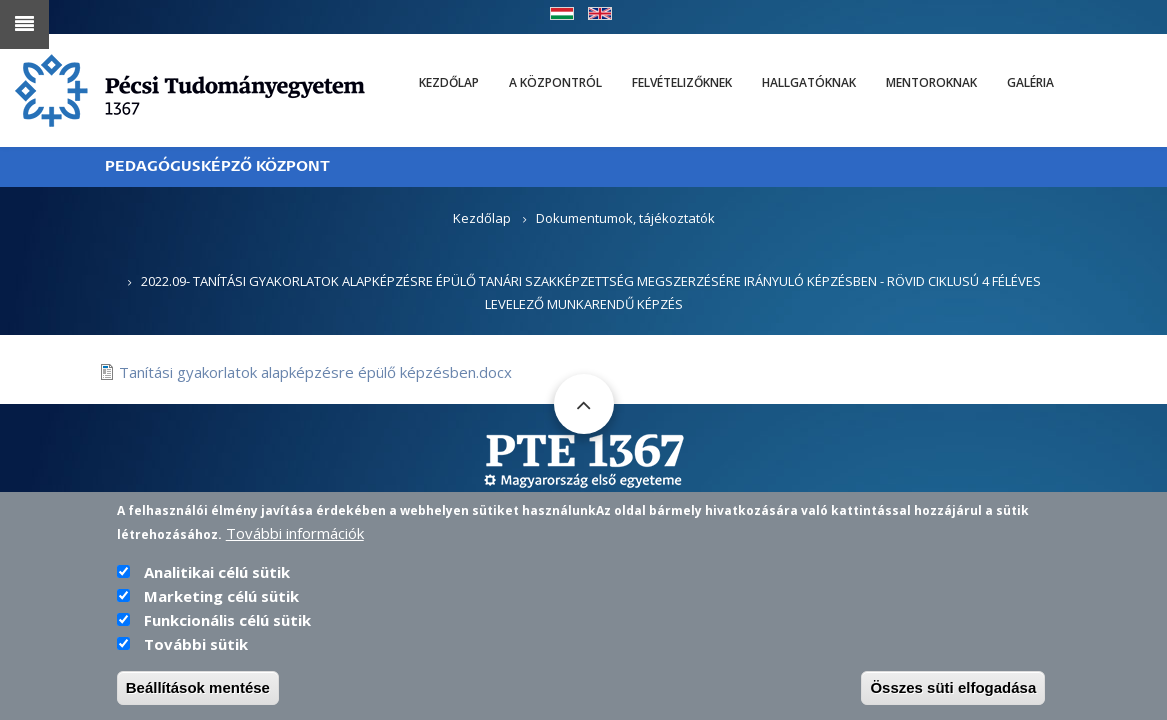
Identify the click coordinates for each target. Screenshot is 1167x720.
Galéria (1030, 82)
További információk (295, 540)
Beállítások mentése (198, 694)
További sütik (196, 651)
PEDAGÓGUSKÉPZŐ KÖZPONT (217, 166)
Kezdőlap (449, 82)
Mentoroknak (931, 82)
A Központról (555, 82)
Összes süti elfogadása (953, 694)
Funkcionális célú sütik (227, 627)
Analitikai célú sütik (217, 579)
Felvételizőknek (682, 82)
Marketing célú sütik (221, 603)
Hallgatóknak (809, 82)
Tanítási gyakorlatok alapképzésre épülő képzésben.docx (315, 372)
